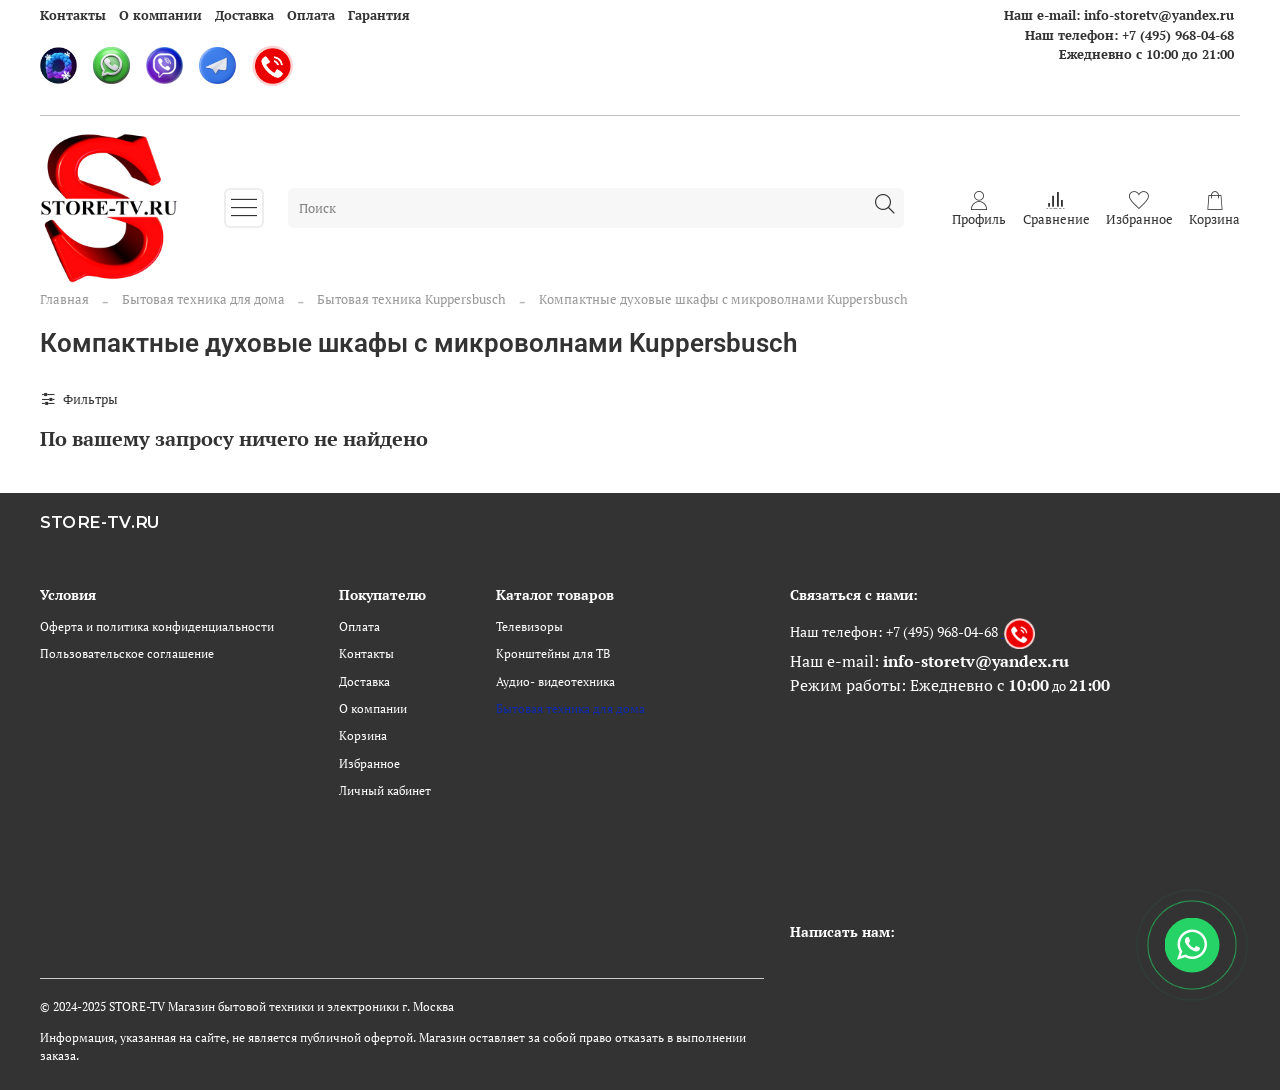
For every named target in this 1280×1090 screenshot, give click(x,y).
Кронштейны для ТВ (553, 653)
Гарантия (379, 15)
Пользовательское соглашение (127, 653)
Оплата (311, 15)
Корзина (363, 735)
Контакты (73, 15)
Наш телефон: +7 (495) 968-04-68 (894, 631)
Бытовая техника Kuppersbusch (411, 299)
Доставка (244, 15)
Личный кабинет (385, 790)
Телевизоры (529, 626)
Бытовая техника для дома (203, 299)
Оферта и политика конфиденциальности (157, 626)
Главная (64, 299)
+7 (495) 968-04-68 (1178, 35)
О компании (160, 15)
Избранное (369, 763)
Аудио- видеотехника (555, 681)
